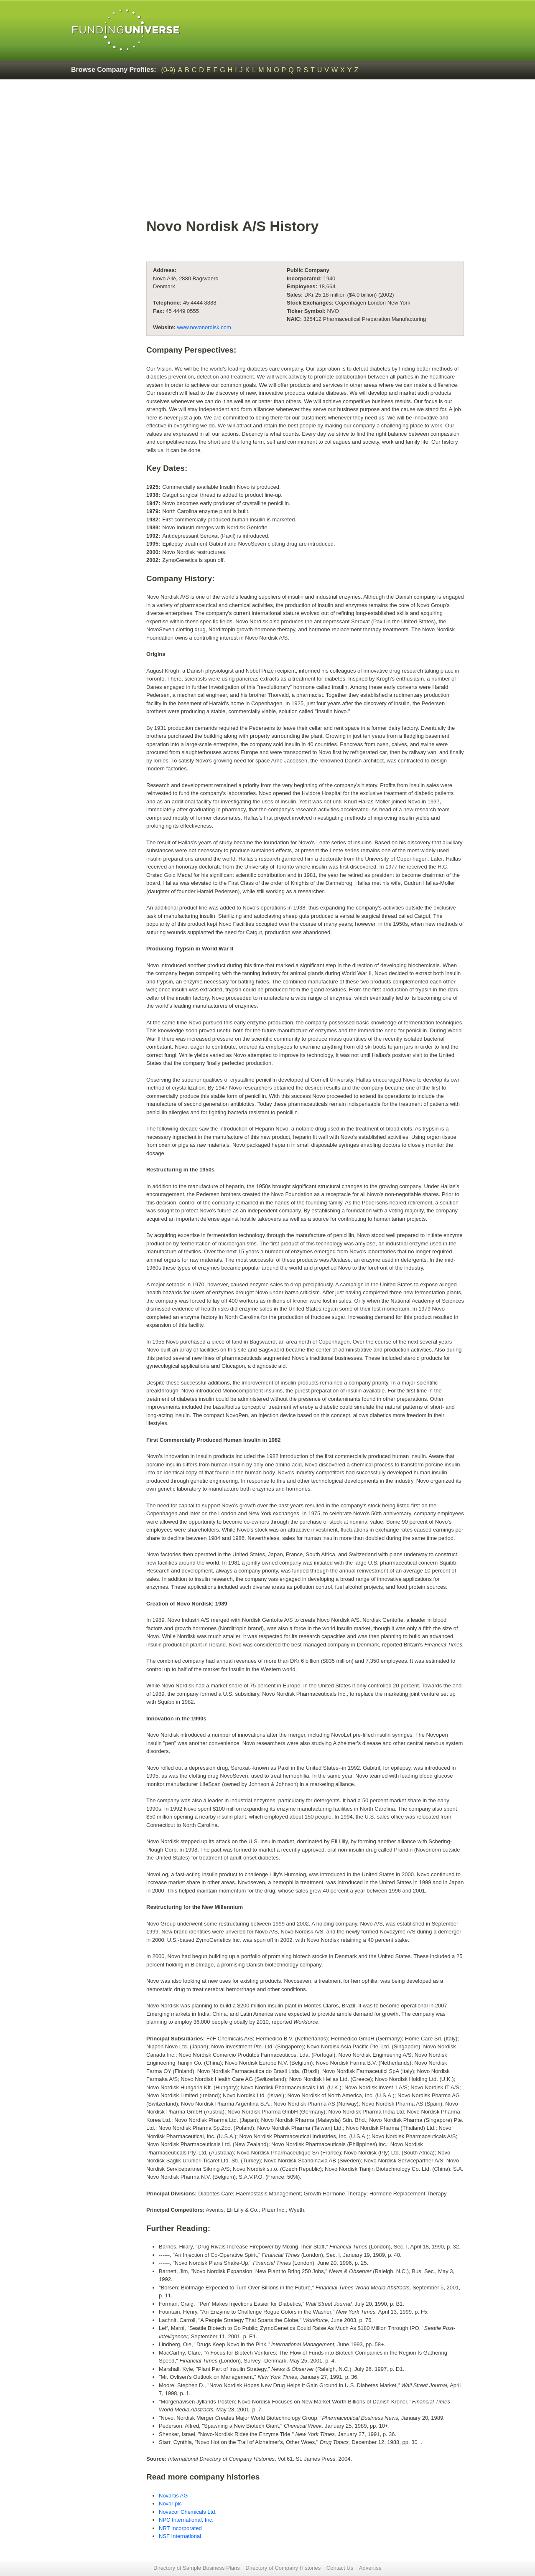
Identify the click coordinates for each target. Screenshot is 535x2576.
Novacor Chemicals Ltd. (188, 2512)
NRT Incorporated (180, 2528)
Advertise (370, 2568)
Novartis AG (173, 2495)
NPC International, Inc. (186, 2520)
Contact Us (339, 2568)
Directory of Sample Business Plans (196, 2568)
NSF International (180, 2536)
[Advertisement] (305, 152)
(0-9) (168, 70)
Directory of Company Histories (283, 2568)
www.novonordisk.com (204, 327)
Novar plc (170, 2503)
